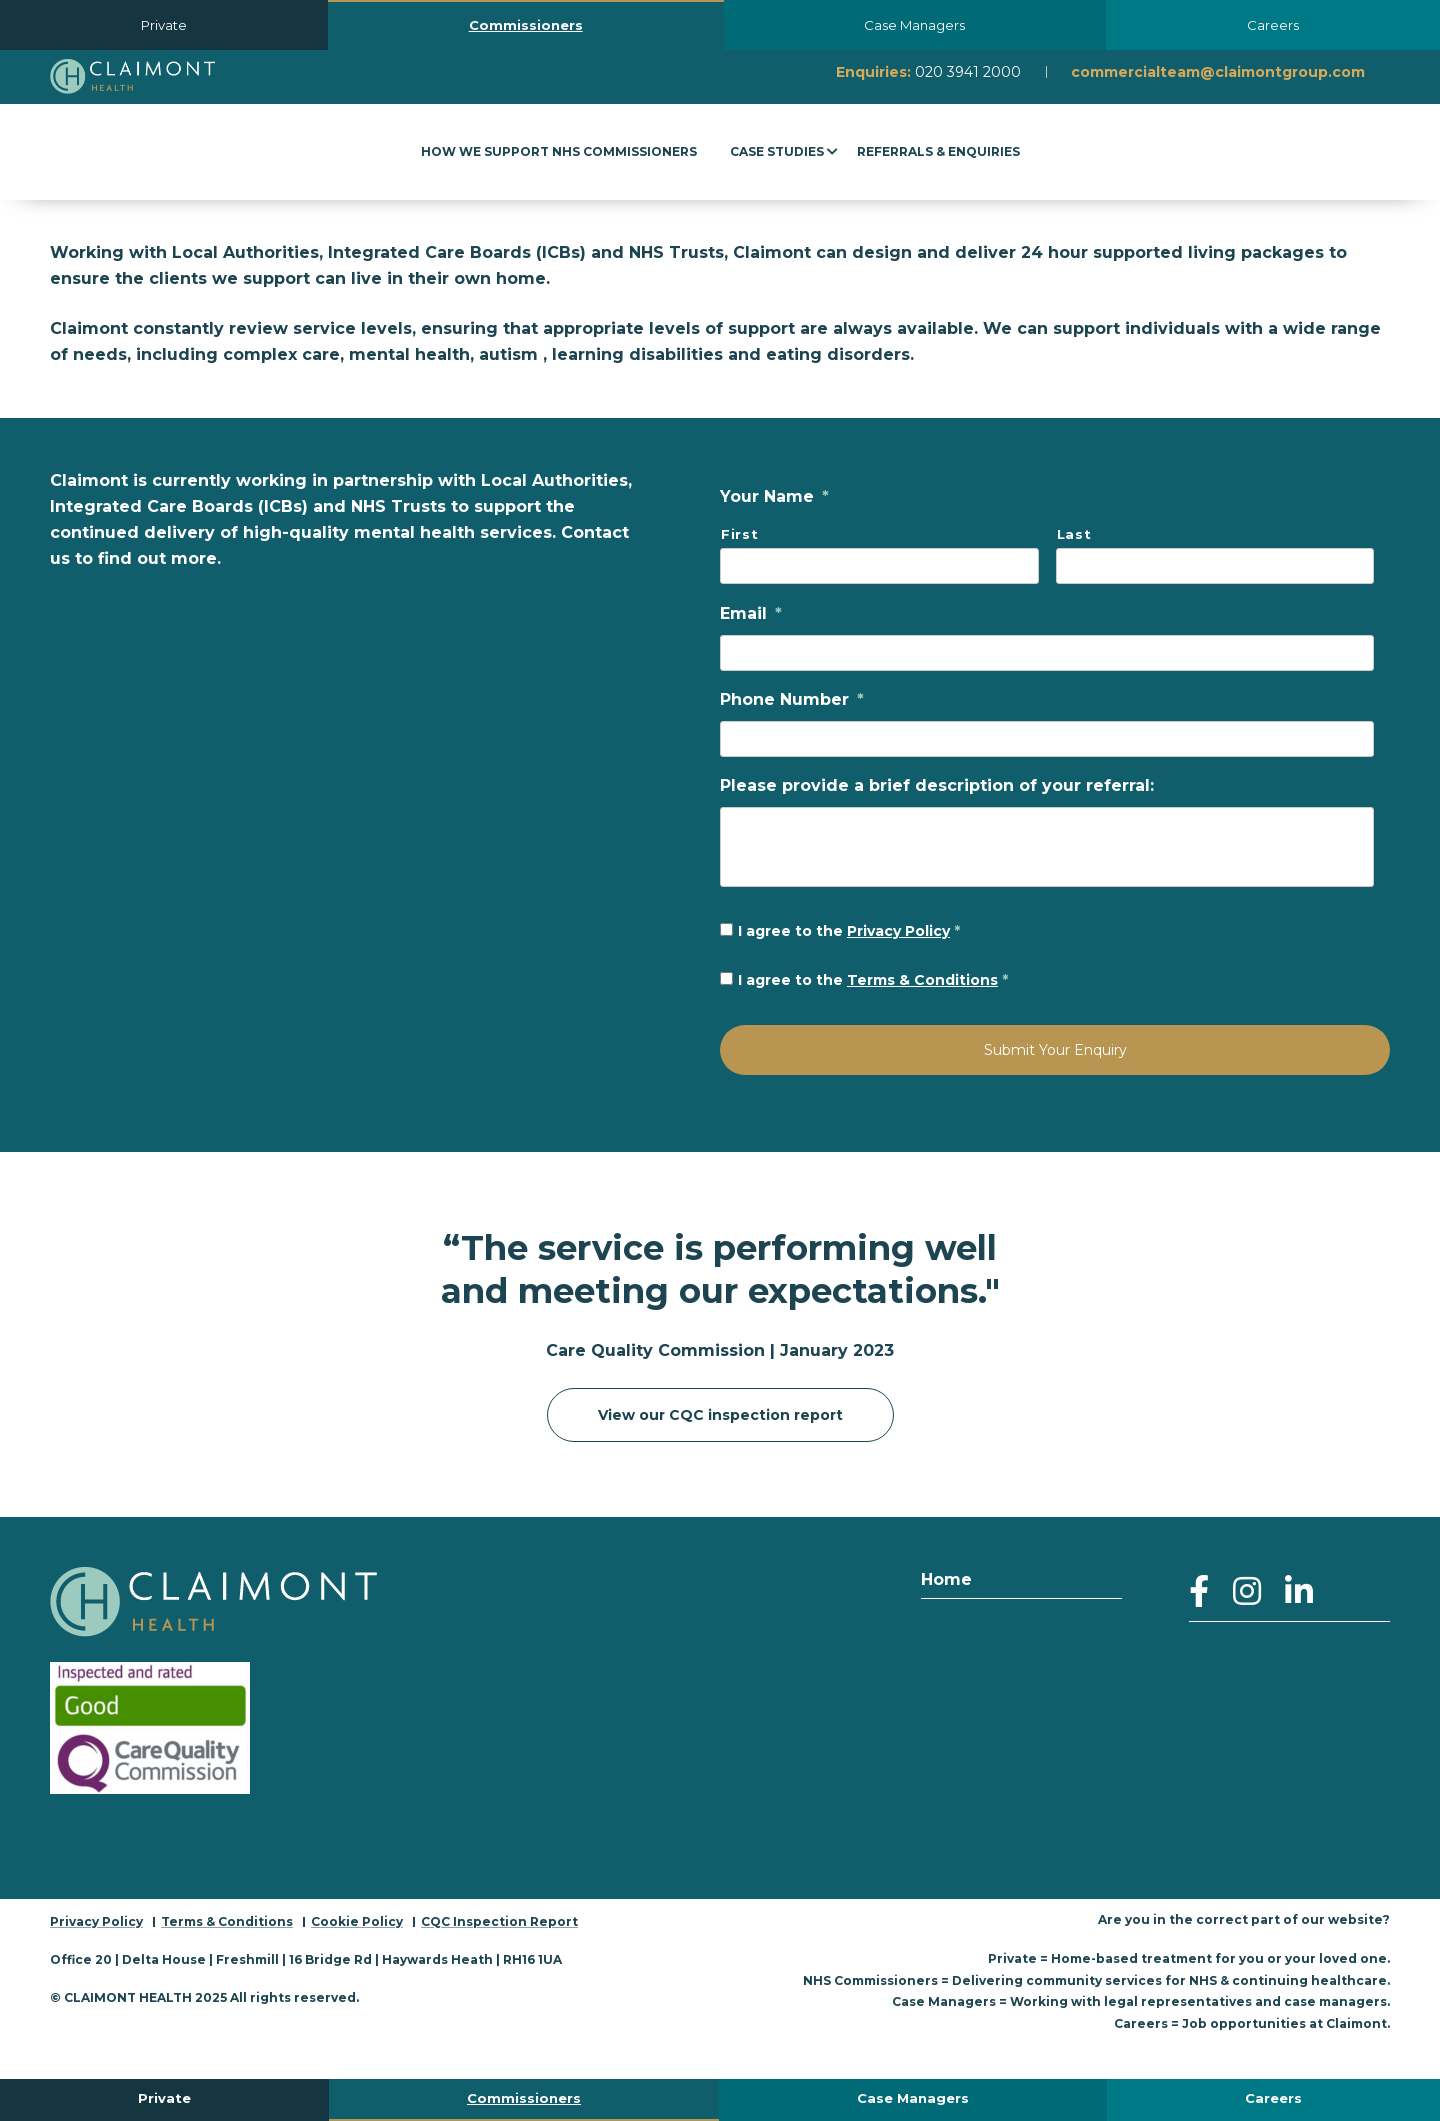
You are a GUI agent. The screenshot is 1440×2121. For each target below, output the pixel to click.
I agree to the (849, 931)
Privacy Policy (898, 931)
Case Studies (777, 151)
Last (1074, 534)
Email (751, 613)
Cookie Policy (357, 1920)
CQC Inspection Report (499, 1920)
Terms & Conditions (922, 980)
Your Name (774, 496)
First (739, 534)
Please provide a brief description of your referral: (937, 785)
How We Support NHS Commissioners (559, 151)
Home (946, 1578)
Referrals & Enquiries (938, 151)
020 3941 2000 (968, 72)
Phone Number (792, 699)
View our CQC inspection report (720, 1414)
